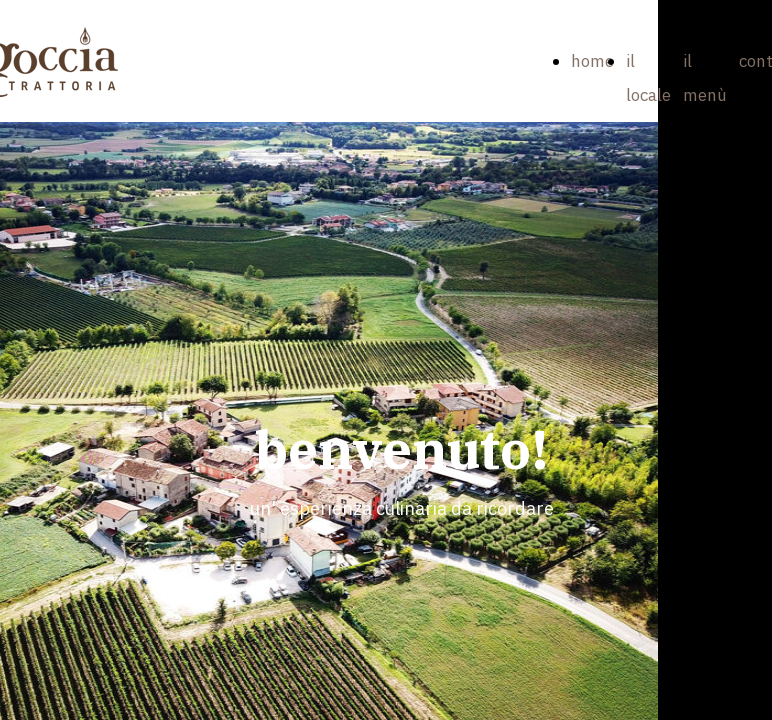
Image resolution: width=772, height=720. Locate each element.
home (592, 61)
